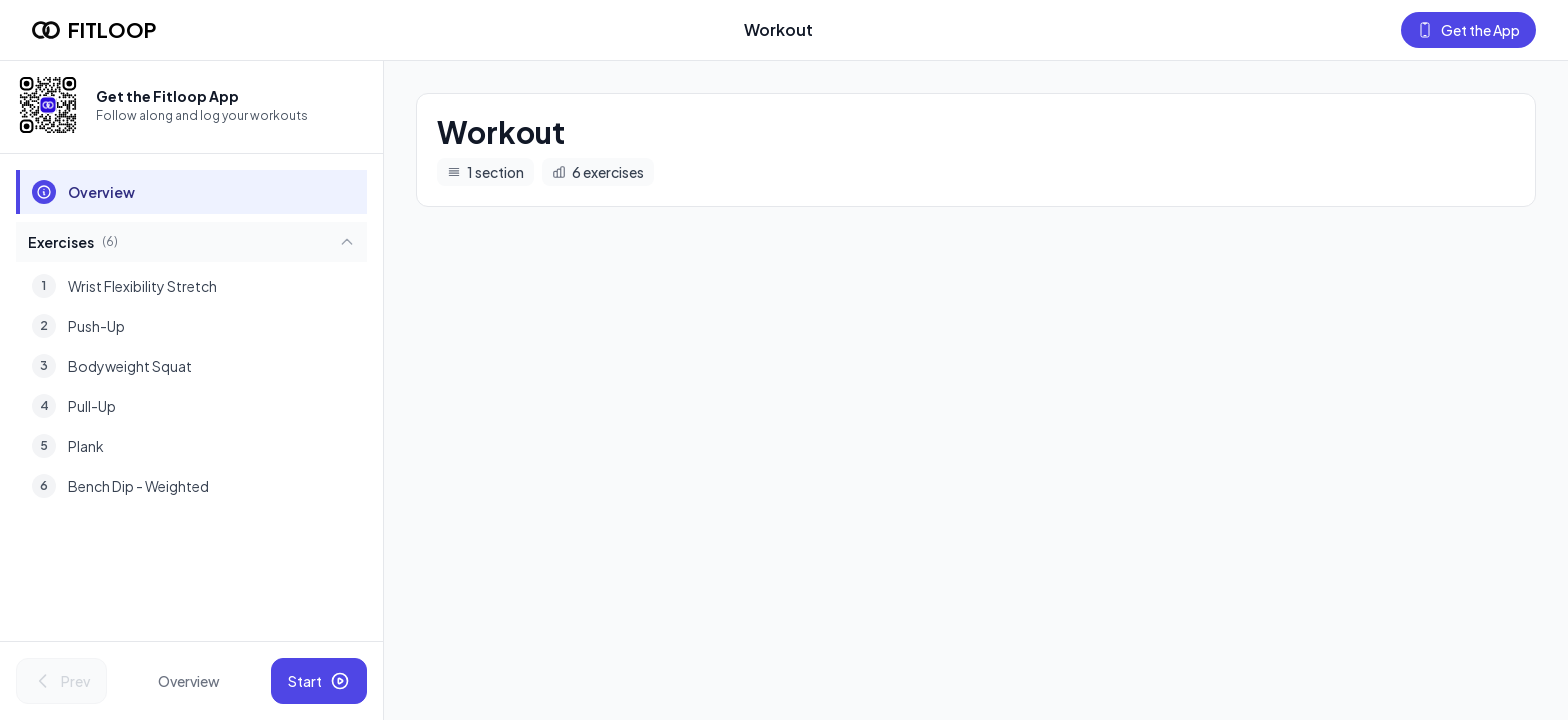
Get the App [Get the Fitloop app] (1468, 30)
